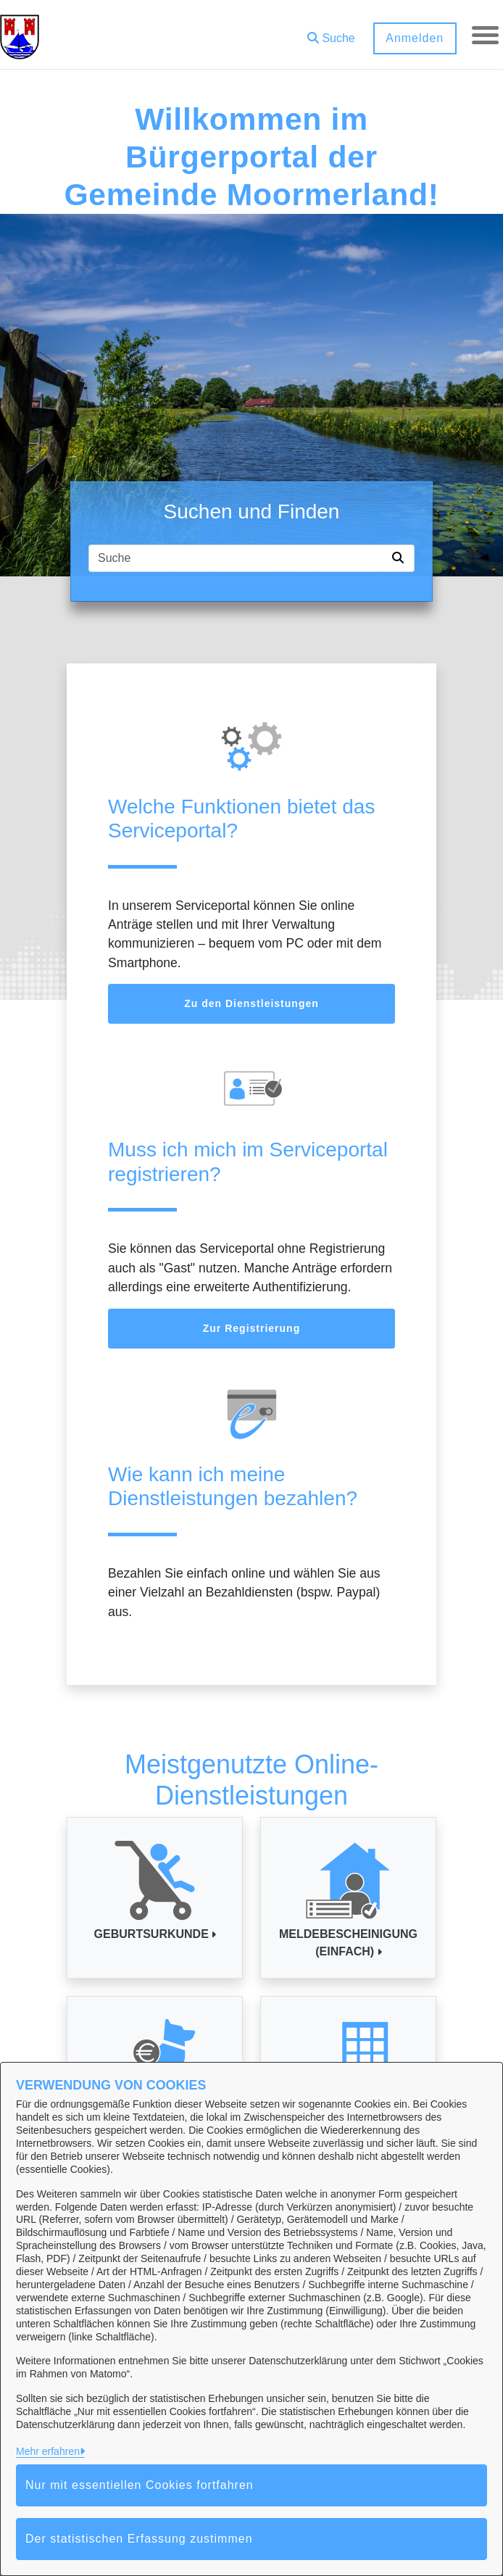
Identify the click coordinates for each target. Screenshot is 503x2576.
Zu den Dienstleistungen (251, 1003)
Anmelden (412, 38)
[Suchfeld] (237, 558)
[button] (329, 33)
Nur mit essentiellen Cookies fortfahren (139, 2485)
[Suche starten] (401, 558)
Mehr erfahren (48, 2451)
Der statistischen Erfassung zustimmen (139, 2538)
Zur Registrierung (251, 1328)
